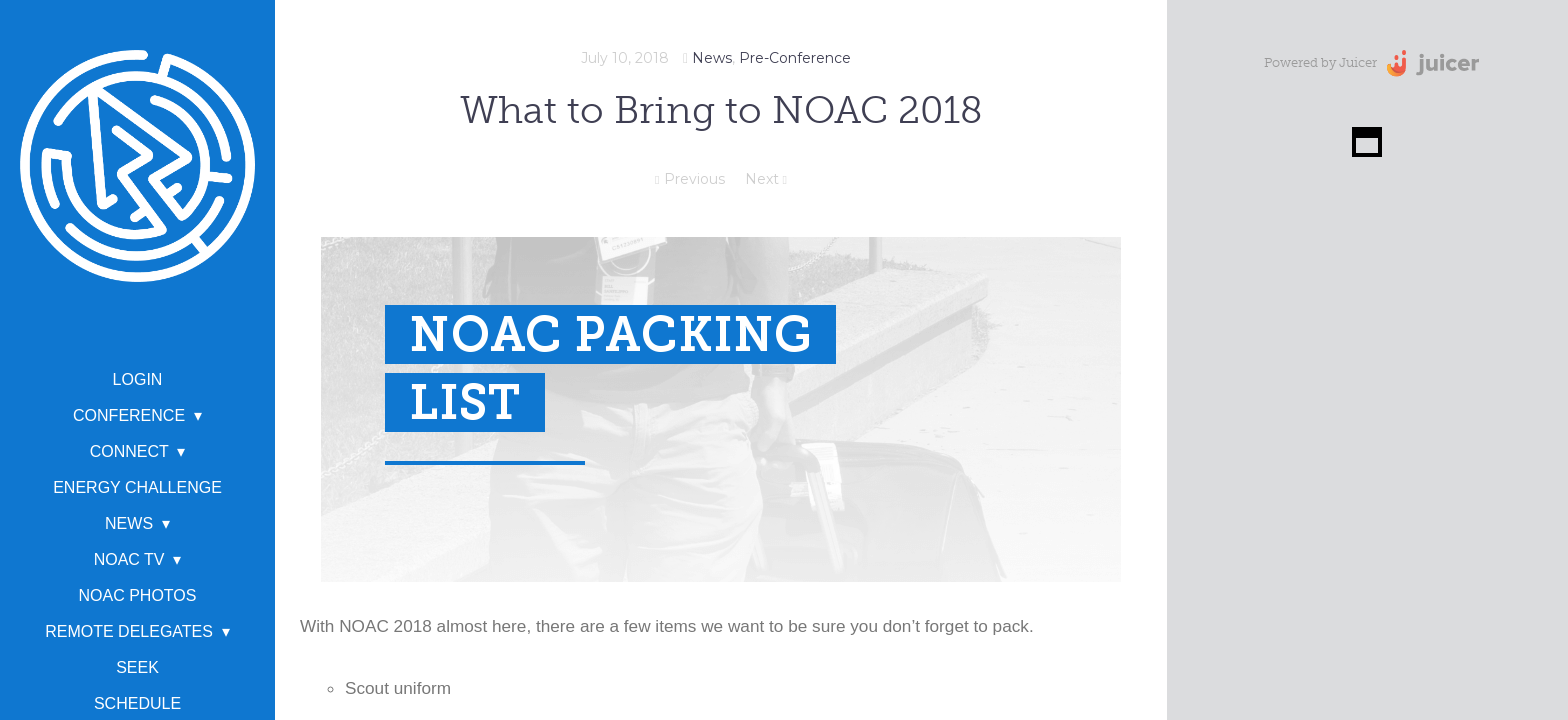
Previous (689, 179)
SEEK (137, 667)
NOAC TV (129, 559)
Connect (129, 451)
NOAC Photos (138, 595)
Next (766, 179)
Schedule (137, 703)
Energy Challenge (137, 487)
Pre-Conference (795, 58)
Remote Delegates (129, 631)
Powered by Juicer (1320, 62)
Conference (129, 415)
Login (138, 379)
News (129, 523)
